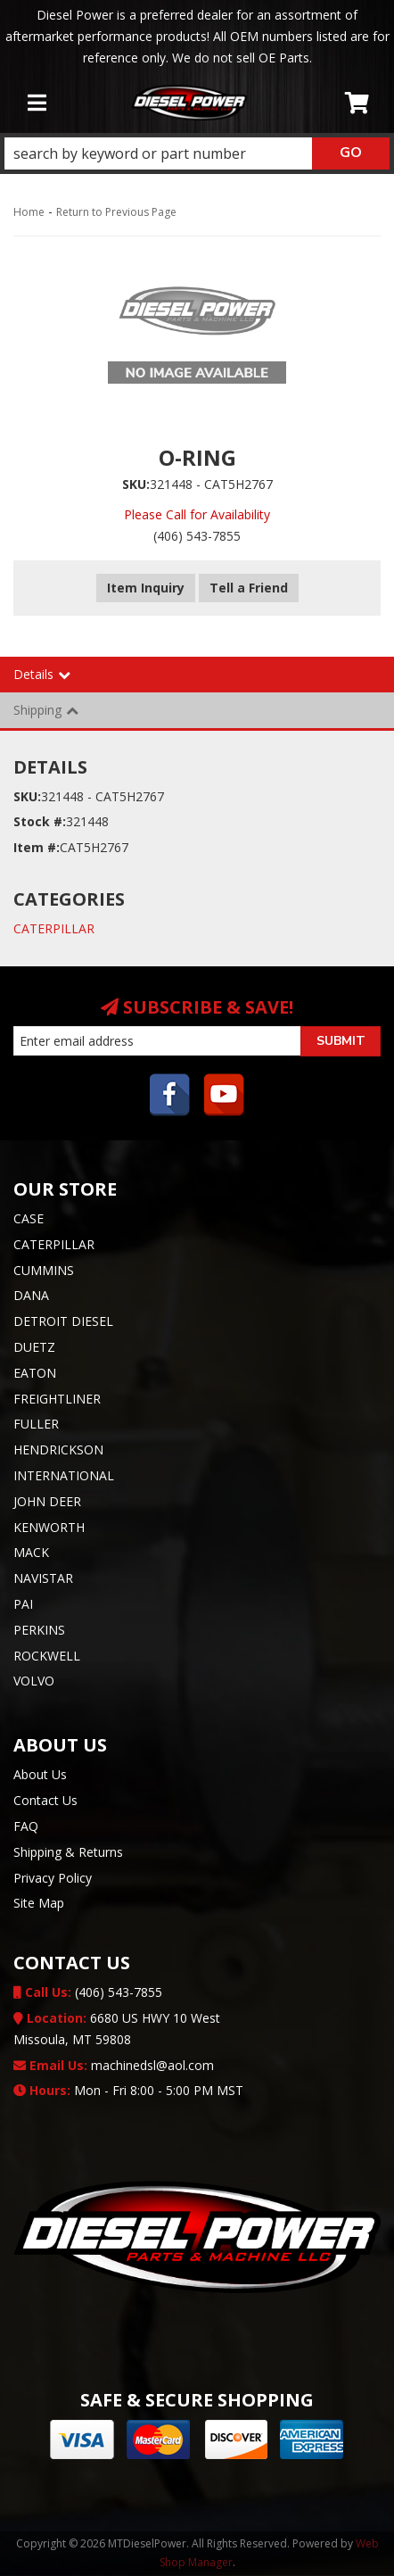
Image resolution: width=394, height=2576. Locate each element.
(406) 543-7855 (87, 1992)
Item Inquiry (146, 587)
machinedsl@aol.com (113, 2065)
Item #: (36, 847)
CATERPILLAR (53, 928)
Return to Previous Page (116, 211)
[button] (197, 153)
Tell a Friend (248, 587)
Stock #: (39, 821)
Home (29, 211)
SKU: (136, 484)
